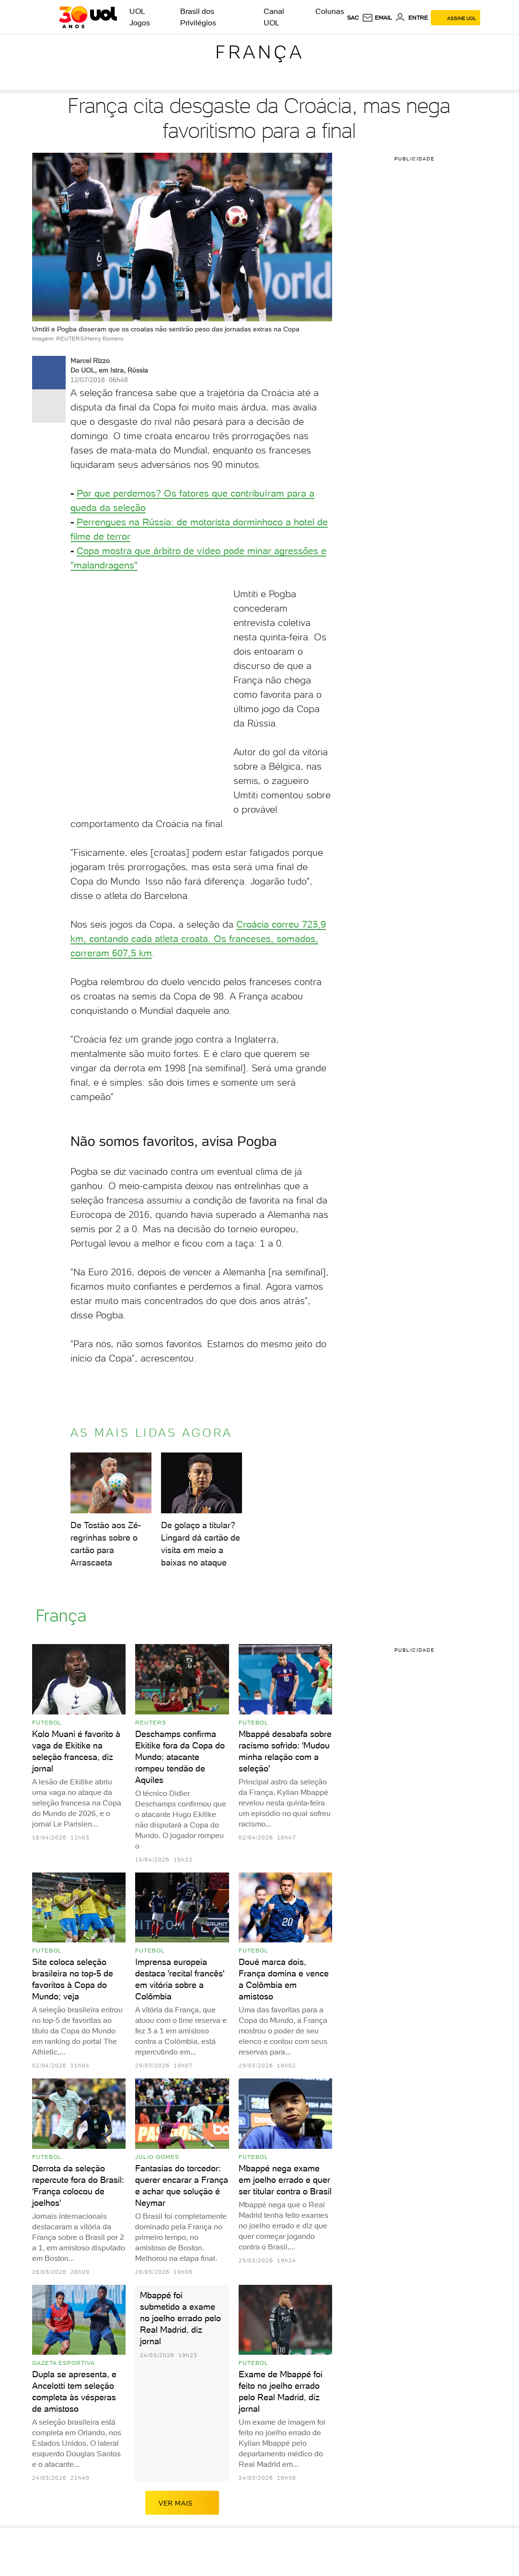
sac (353, 17)
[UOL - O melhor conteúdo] (88, 17)
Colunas (329, 11)
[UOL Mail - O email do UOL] (377, 17)
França (259, 52)
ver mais (182, 2502)
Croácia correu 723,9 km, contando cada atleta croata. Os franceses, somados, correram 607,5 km (198, 939)
